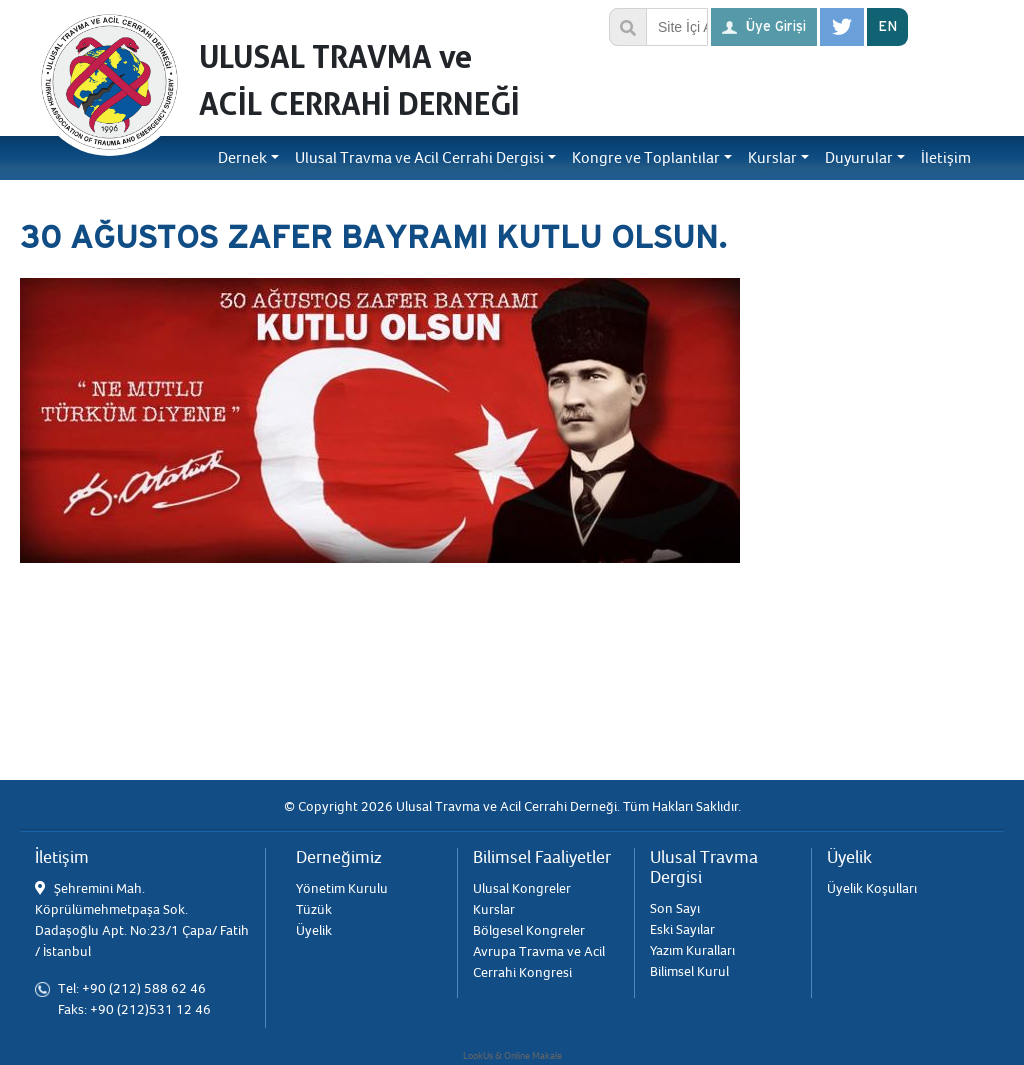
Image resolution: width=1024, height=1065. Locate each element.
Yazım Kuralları (692, 950)
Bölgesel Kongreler (529, 930)
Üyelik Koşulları (872, 888)
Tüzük (314, 909)
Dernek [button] (242, 158)
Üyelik (314, 930)
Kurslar (494, 909)
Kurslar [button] (772, 158)
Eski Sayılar (682, 929)
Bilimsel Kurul (689, 971)
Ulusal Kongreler (522, 888)
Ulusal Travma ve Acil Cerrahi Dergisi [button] (419, 158)
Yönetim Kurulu (342, 888)
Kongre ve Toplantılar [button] (646, 158)
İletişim (946, 158)
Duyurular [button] (859, 158)
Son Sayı (675, 908)
